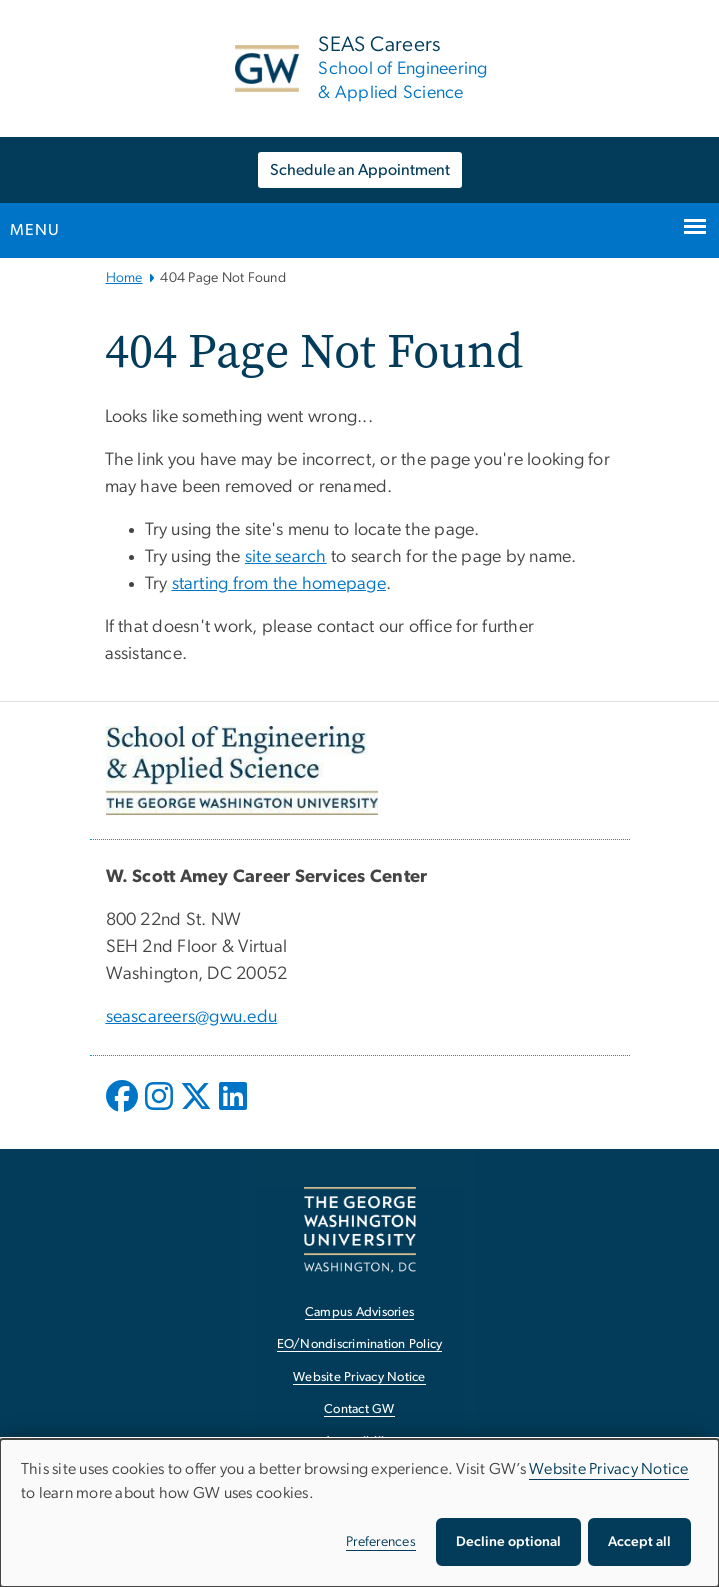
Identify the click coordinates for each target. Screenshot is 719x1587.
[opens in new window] (124, 1111)
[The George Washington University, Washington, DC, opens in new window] (360, 1229)
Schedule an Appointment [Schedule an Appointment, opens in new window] (360, 170)
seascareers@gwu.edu (192, 1017)
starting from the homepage (279, 584)
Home (124, 278)
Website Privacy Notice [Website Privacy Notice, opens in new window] (359, 1377)
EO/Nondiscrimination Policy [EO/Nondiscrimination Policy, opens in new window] (360, 1344)
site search (286, 557)
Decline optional (508, 1542)
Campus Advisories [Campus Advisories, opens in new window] (359, 1312)
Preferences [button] (381, 1542)
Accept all (639, 1542)
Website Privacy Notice (609, 1469)
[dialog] (359, 1513)
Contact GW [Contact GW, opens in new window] (359, 1409)
